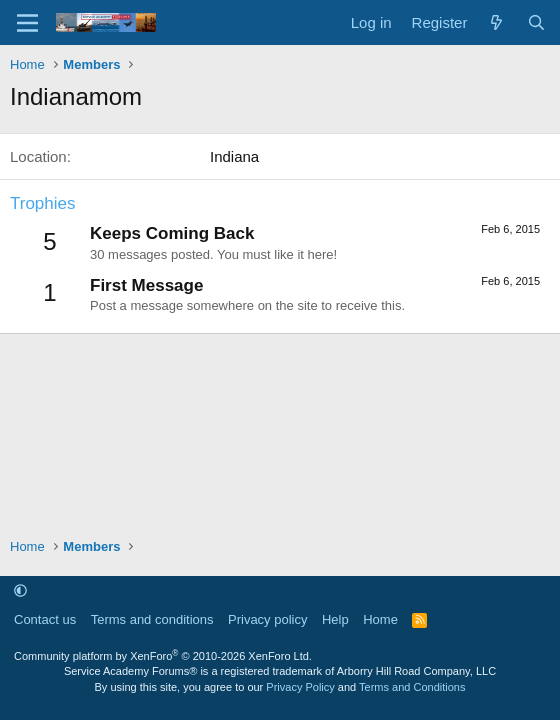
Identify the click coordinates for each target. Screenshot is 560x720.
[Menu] (27, 23)
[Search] (536, 22)
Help (335, 619)
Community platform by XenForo (163, 656)
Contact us (45, 619)
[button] (20, 590)
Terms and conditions (152, 619)
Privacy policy (267, 619)
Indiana (234, 156)
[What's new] (496, 22)
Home (380, 619)
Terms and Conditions (412, 687)
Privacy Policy (300, 687)
